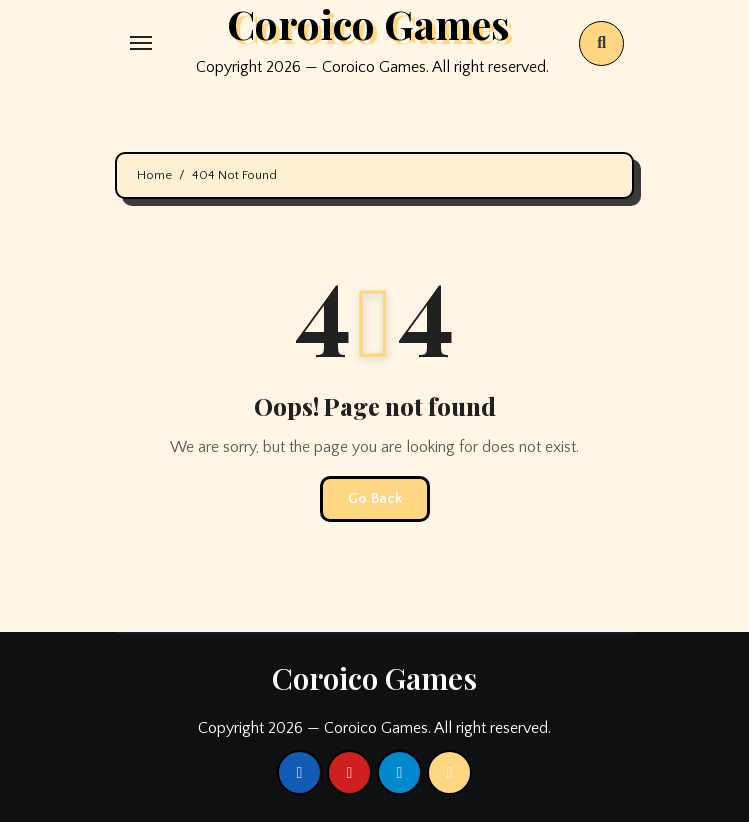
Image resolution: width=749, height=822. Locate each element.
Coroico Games (374, 678)
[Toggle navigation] (141, 43)
